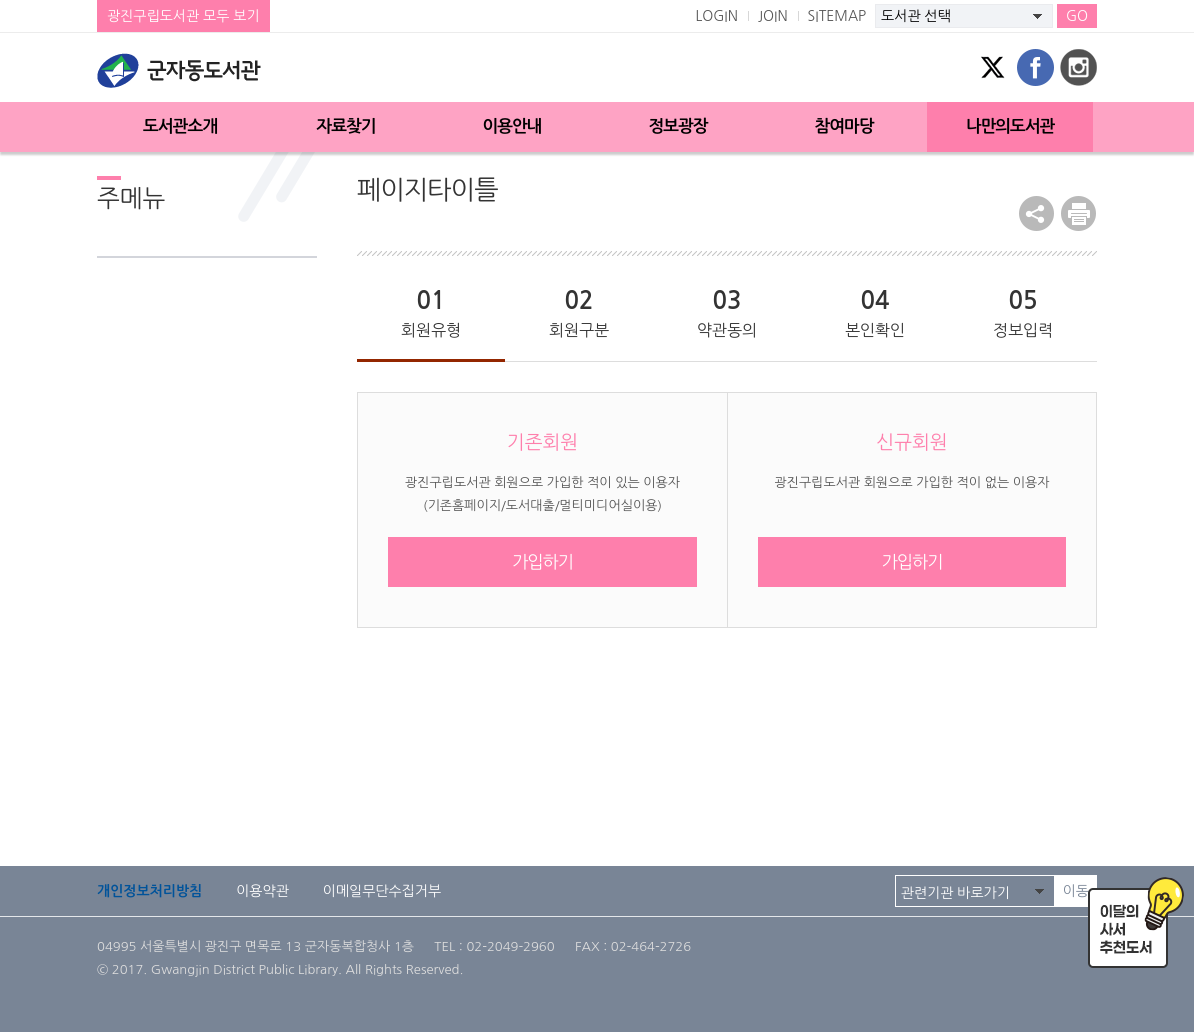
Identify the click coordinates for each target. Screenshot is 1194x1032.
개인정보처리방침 (149, 891)
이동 (1076, 891)
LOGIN (716, 16)
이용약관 (262, 891)
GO (1077, 16)
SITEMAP (837, 16)
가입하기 (542, 561)
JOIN (773, 16)
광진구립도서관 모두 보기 (183, 16)
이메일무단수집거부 (382, 891)
